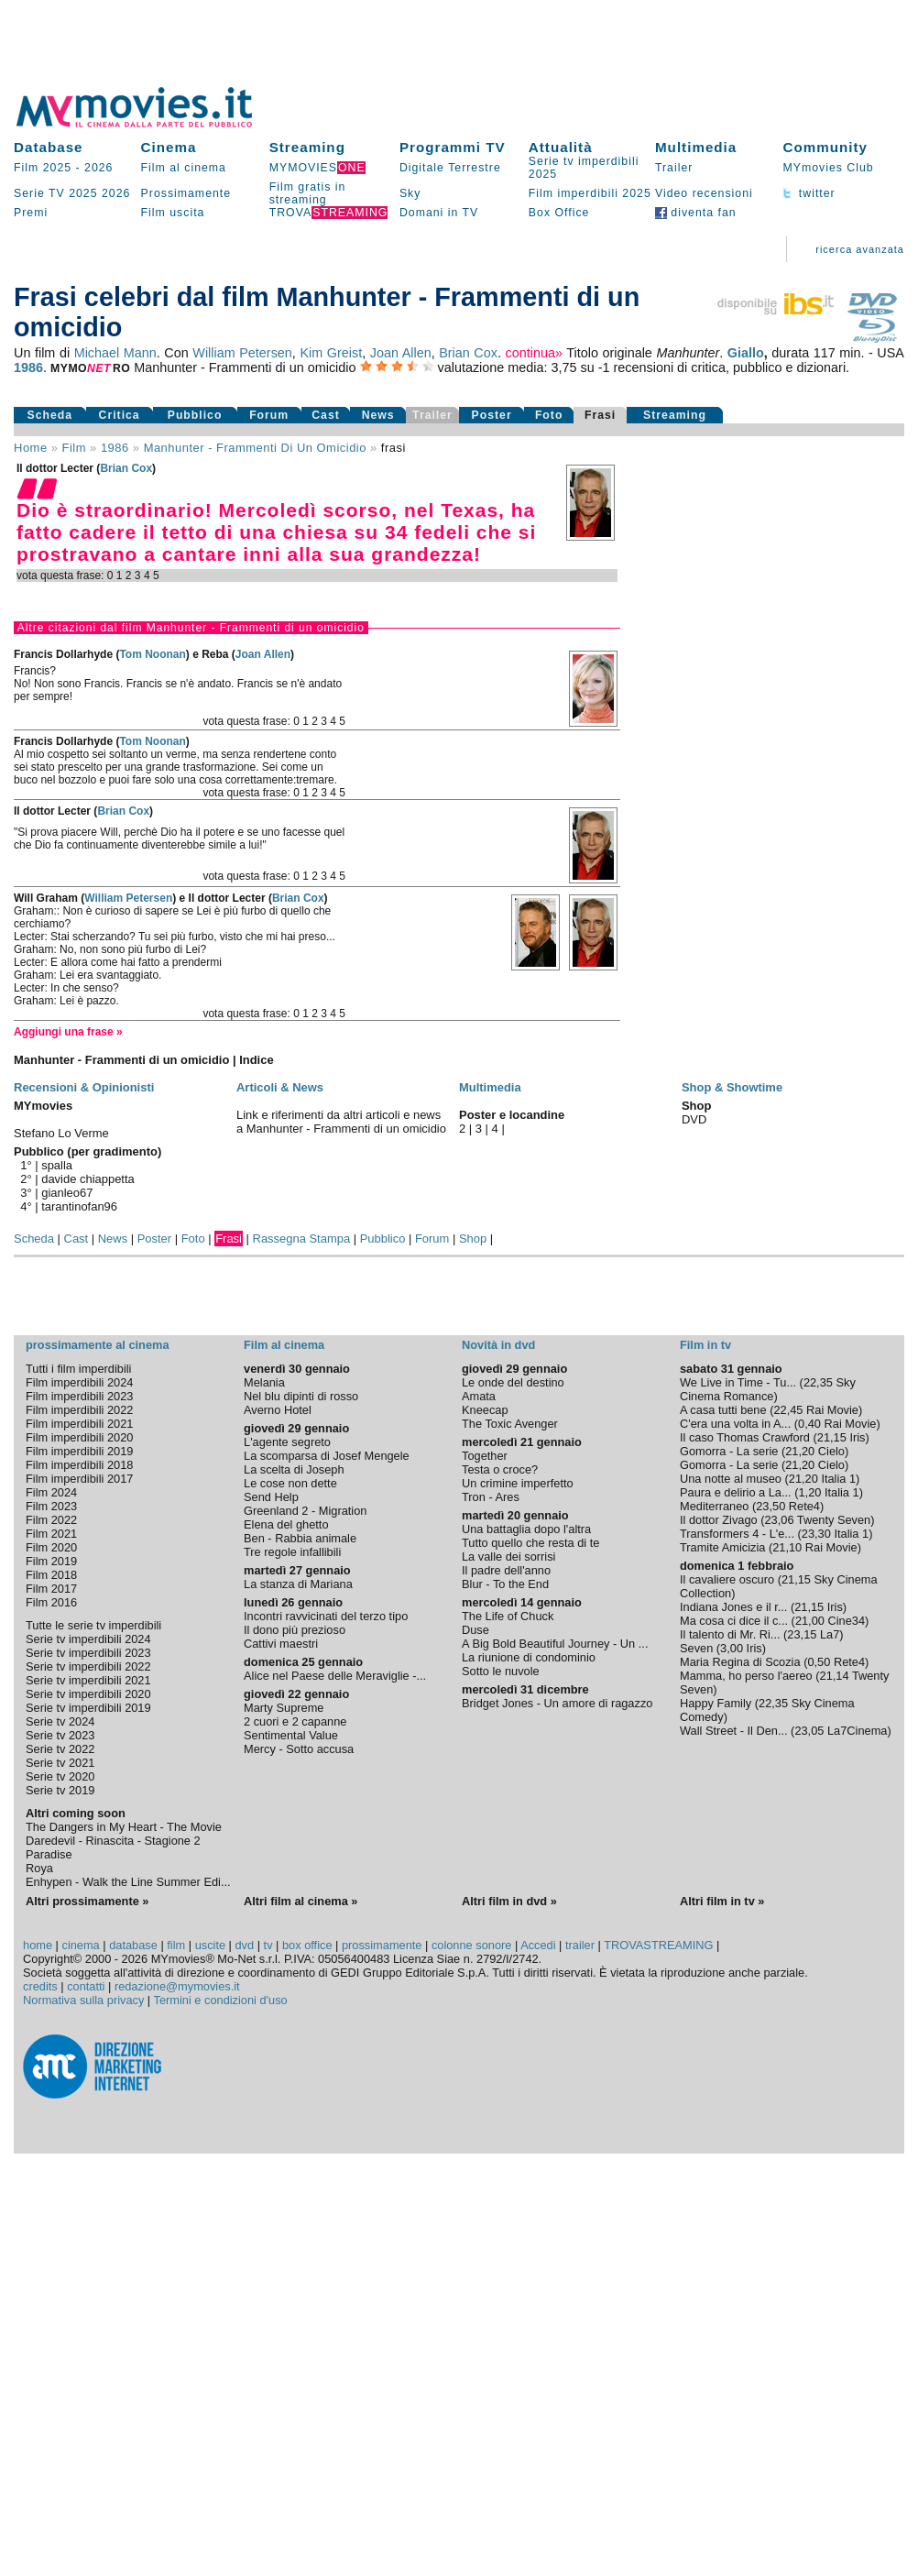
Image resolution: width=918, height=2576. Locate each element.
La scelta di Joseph (294, 1469)
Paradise (49, 1854)
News (378, 415)
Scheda (50, 415)
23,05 (809, 1730)
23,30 (816, 1533)
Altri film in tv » (722, 1901)
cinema (80, 1945)
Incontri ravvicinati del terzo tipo (326, 1616)
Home (31, 448)
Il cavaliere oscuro (727, 1579)
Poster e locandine (511, 1115)
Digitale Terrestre (450, 167)
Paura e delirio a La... (736, 1492)
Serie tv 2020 (60, 1776)
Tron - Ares (490, 1497)
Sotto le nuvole (501, 1671)
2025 (83, 193)
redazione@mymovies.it (177, 1986)
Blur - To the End (505, 1584)
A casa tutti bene (723, 1410)
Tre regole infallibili (292, 1552)
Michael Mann (115, 352)
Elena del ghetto (286, 1524)
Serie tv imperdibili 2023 (88, 1653)
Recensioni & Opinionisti (84, 1087)
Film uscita (173, 212)
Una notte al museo (730, 1478)
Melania (264, 1382)
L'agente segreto (287, 1442)
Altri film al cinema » (300, 1901)
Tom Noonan (152, 654)
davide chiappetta (88, 1179)
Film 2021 (51, 1533)
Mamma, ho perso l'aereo (746, 1676)
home (37, 1945)
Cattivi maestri (281, 1643)
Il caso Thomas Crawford (745, 1437)
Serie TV (39, 193)
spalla (56, 1165)
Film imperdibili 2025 (590, 193)
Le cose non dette (290, 1483)
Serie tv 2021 (60, 1763)
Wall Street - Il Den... (734, 1730)
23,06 (778, 1520)
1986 (28, 367)
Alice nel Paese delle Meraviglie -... (335, 1676)
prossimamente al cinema (97, 1345)
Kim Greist (331, 352)
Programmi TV (452, 147)
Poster (492, 415)
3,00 (731, 1648)
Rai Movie (832, 1410)
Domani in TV (438, 212)
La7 (829, 1634)
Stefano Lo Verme (61, 1133)
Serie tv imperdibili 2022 (88, 1666)
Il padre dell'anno (506, 1570)
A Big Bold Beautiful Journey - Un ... (555, 1643)
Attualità (561, 147)
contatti (85, 1986)
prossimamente (381, 1945)
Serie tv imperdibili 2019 (88, 1708)
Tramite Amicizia (722, 1547)
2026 (98, 167)
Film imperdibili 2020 (79, 1437)
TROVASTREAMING (658, 1945)
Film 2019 (51, 1561)
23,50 (770, 1506)
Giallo (745, 352)
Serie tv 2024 (60, 1721)
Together (485, 1456)
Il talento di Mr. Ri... (730, 1634)
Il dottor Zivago (719, 1520)
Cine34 (846, 1621)
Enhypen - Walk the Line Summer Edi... (128, 1882)
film (74, 448)
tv (268, 1945)
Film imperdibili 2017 (79, 1478)
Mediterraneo (714, 1506)
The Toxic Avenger (510, 1424)
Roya (39, 1868)
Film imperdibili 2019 (79, 1451)
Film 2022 (51, 1520)
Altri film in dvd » (509, 1901)
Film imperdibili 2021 (79, 1424)
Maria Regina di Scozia (740, 1662)
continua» (534, 352)
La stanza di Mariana (298, 1584)
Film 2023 (51, 1506)
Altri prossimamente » (87, 1901)
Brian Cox (468, 352)
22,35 (818, 1382)
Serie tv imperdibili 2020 (88, 1694)
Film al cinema (183, 167)
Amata (479, 1396)
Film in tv (705, 1345)
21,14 (834, 1676)
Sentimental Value (291, 1735)
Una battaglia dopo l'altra (526, 1529)
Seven (696, 1648)
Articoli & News (279, 1087)
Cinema (169, 147)
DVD (694, 1119)
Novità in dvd (498, 1345)
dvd (245, 1945)
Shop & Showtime (732, 1087)
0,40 (809, 1424)
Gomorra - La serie (729, 1451)
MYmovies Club (827, 167)
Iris (857, 1437)
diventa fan (696, 212)
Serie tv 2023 (60, 1735)
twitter (808, 193)
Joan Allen (401, 352)
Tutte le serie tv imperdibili (93, 1625)
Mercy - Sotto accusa (299, 1749)
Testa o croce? (500, 1469)
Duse (475, 1630)
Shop (472, 1238)
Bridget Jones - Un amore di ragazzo (557, 1703)
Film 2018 (51, 1575)
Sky (410, 193)
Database (48, 147)
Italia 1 (838, 1478)
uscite (210, 1945)
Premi (31, 212)
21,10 (787, 1547)
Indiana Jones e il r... (733, 1607)
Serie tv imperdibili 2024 (88, 1639)
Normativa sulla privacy (83, 2000)
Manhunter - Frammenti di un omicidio (255, 448)
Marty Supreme (283, 1708)
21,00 (810, 1621)
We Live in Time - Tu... (738, 1382)
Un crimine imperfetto (518, 1483)
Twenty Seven (833, 1520)
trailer (580, 1945)
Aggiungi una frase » (68, 1031)
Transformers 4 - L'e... (737, 1533)
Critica (119, 415)
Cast (325, 415)
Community (825, 147)
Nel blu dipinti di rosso (301, 1396)
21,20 (799, 1451)
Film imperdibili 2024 (79, 1382)
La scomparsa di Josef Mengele (327, 1456)
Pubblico (195, 415)
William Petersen (242, 352)
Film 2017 (51, 1588)
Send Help (271, 1497)
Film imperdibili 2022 (79, 1410)
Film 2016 (51, 1602)
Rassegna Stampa (302, 1238)
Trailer (674, 167)
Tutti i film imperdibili (78, 1369)
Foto (549, 415)
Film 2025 (42, 167)
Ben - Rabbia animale (300, 1538)
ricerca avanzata (859, 249)
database (133, 1945)
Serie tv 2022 (60, 1749)
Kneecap (485, 1410)
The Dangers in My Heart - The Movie (124, 1827)
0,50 (818, 1662)
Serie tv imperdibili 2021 (88, 1680)
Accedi (537, 1945)
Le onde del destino (513, 1382)
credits (40, 1986)
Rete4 (804, 1506)
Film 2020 (51, 1547)
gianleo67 (67, 1193)
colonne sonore (472, 1945)
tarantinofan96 (79, 1206)
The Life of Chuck (507, 1616)
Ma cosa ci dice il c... (734, 1621)
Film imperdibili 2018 (79, 1465)
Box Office (559, 212)
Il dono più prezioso (294, 1630)
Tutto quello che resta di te (530, 1543)
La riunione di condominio (529, 1657)
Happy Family (715, 1703)
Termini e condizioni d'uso (221, 2000)
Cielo (831, 1451)
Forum (269, 415)
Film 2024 (51, 1492)
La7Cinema (857, 1730)
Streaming (307, 147)
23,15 (801, 1634)
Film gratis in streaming (307, 193)
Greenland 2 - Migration (305, 1511)
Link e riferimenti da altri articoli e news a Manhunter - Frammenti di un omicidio (341, 1121)
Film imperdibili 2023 (79, 1396)
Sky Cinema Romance (768, 1389)
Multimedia (696, 147)
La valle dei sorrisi (508, 1556)
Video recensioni (704, 193)
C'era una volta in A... (735, 1424)
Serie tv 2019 (60, 1790)
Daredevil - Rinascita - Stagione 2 (113, 1840)
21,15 (832, 1437)
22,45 (788, 1410)
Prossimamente (186, 193)
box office (307, 1945)
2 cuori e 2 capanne (295, 1721)
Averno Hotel (277, 1410)
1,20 (809, 1492)
